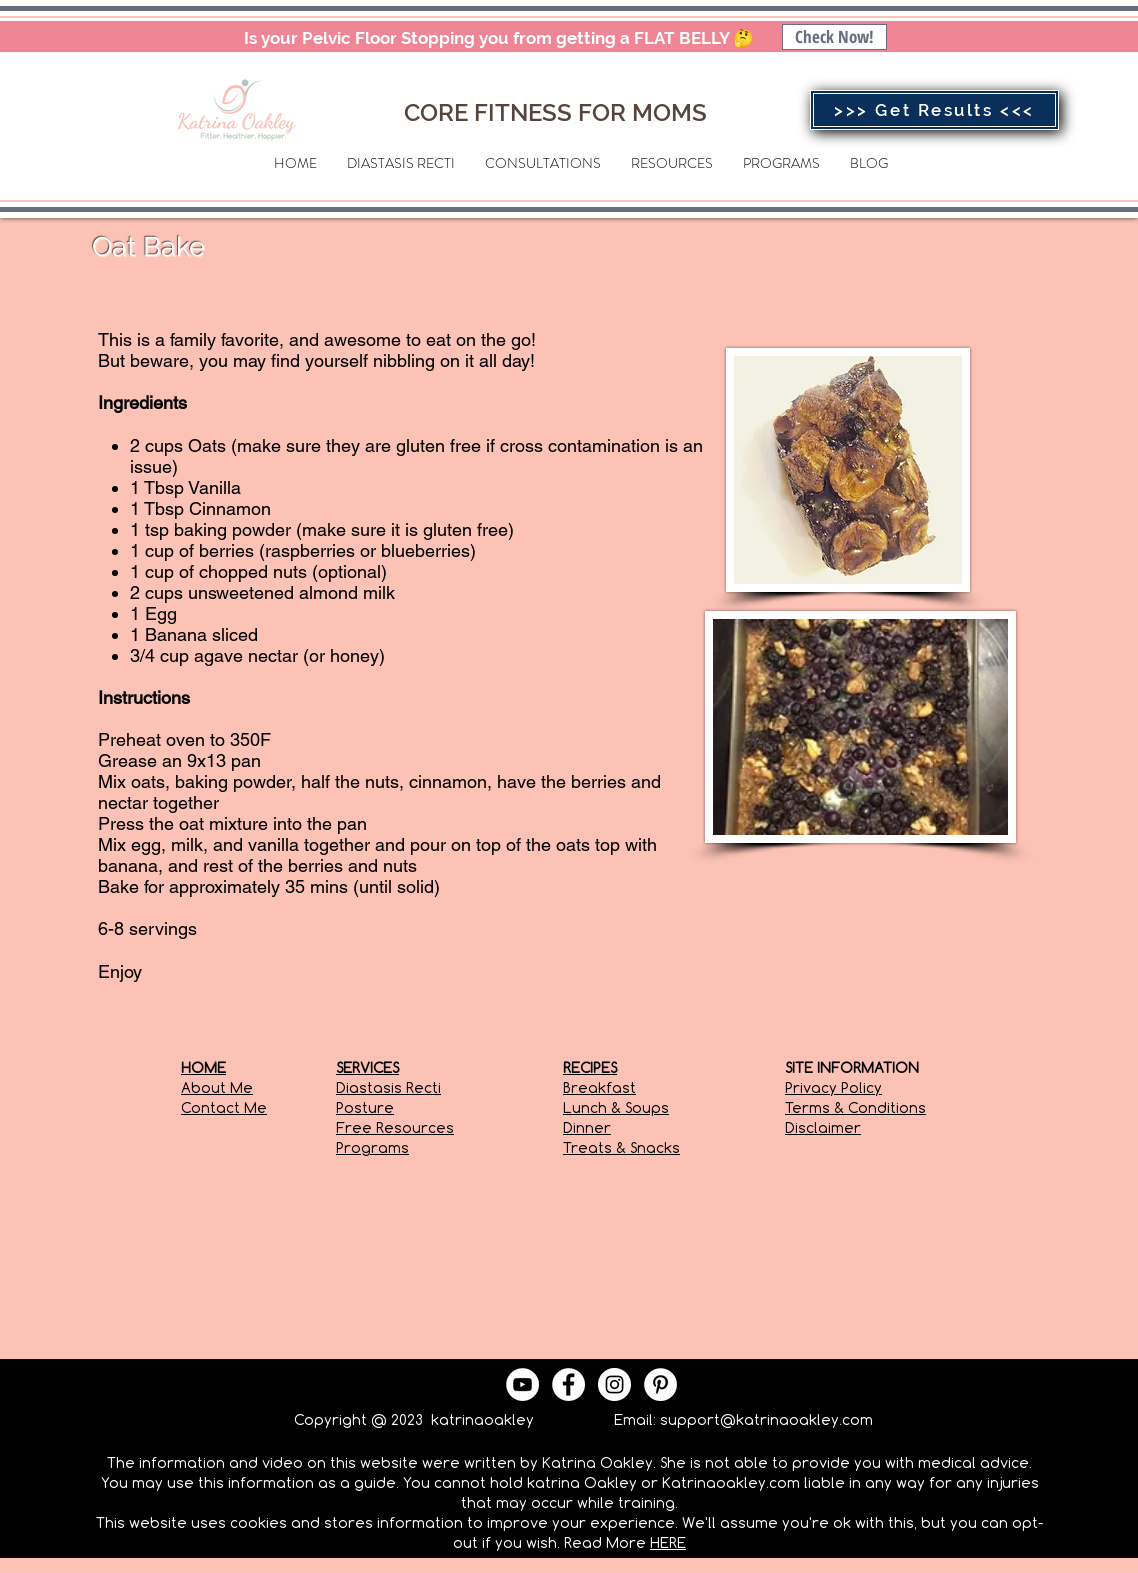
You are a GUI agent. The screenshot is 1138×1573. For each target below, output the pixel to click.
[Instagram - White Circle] (614, 1384)
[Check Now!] (834, 37)
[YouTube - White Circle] (522, 1384)
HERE (668, 1542)
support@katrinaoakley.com (766, 1419)
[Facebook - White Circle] (568, 1384)
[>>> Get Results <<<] (934, 110)
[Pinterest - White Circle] (660, 1384)
